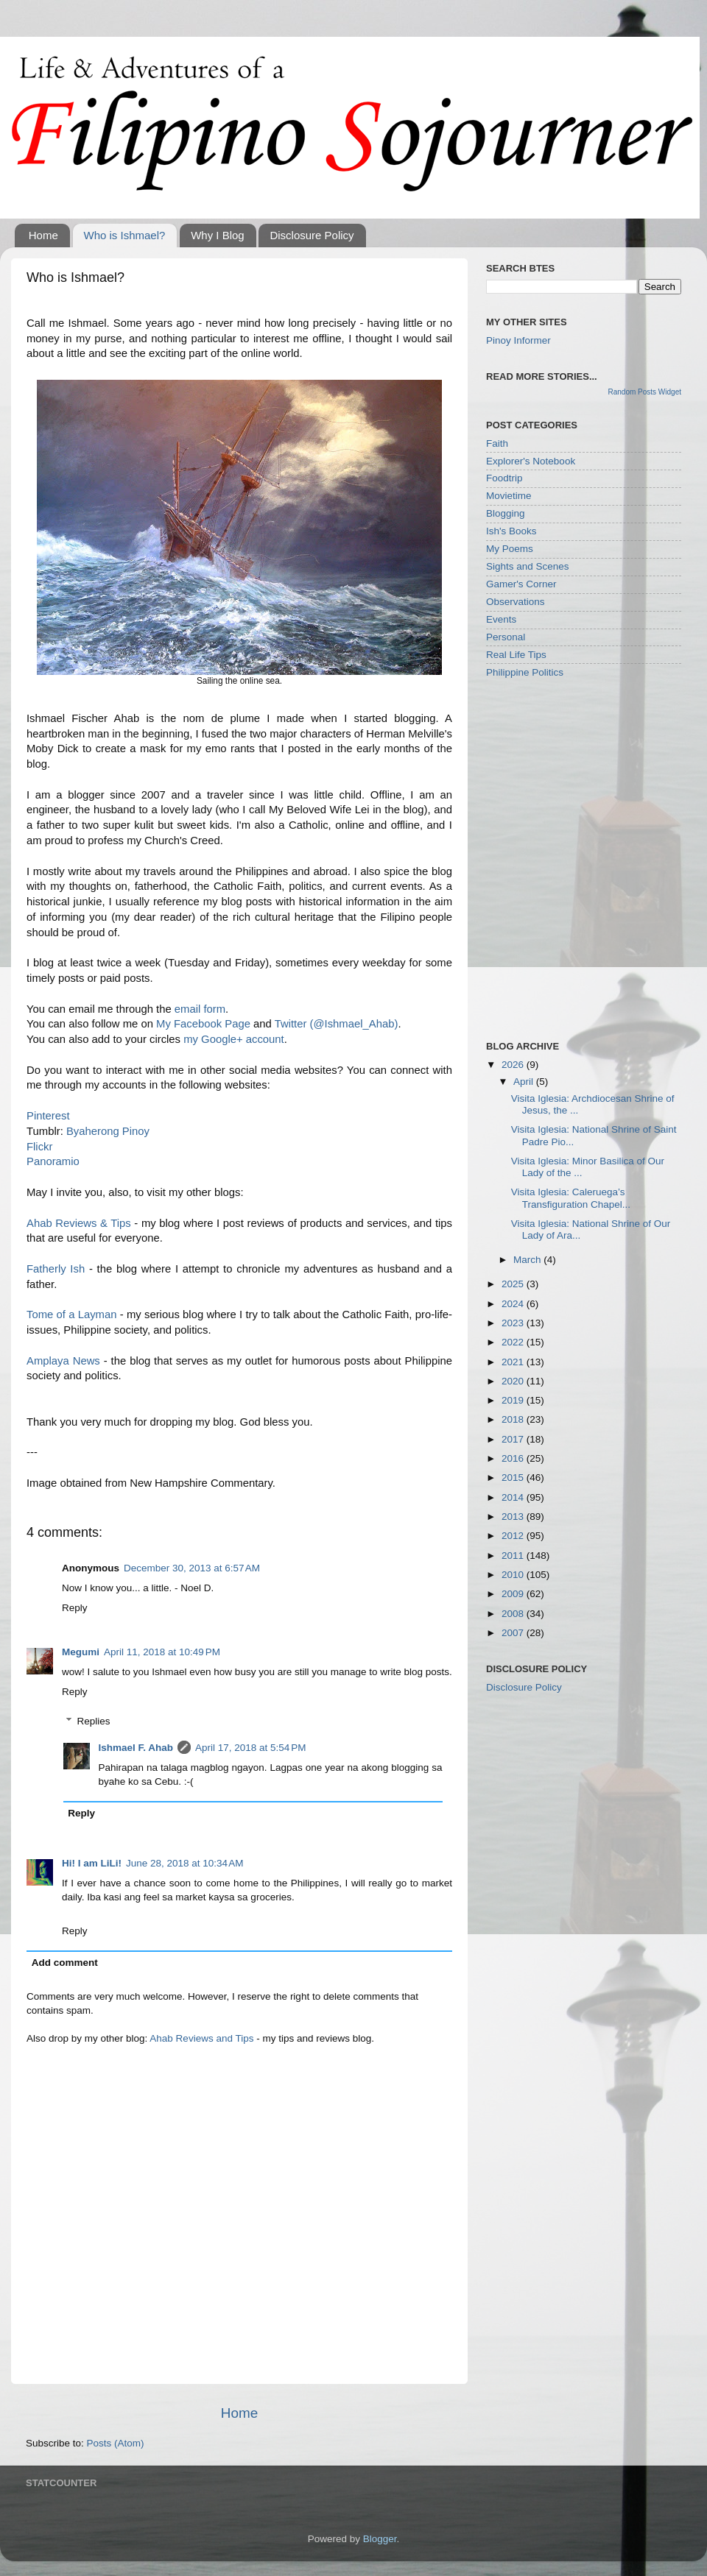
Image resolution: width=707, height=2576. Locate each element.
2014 (514, 1497)
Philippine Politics (524, 672)
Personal (505, 637)
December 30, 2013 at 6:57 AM (192, 1568)
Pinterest (48, 1116)
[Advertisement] (156, 858)
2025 (514, 1283)
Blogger (380, 2538)
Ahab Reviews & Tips (79, 1223)
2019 (514, 1400)
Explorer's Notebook (530, 461)
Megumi (80, 1651)
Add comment (65, 1962)
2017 (514, 1439)
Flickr (39, 1147)
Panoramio (53, 1161)
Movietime (509, 495)
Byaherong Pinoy (108, 1131)
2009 (514, 1593)
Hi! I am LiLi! (92, 1863)
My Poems (509, 548)
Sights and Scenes (527, 566)
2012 (514, 1535)
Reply (75, 1607)
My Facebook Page (203, 1024)
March (528, 1259)
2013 (514, 1516)
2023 (514, 1322)
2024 (514, 1303)
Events (501, 619)
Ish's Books (511, 531)
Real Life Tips (516, 654)
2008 (514, 1613)
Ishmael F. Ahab (136, 1747)
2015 (514, 1477)
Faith (497, 443)
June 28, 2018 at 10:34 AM (185, 1863)
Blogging (505, 513)
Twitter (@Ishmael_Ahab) (336, 1024)
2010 (514, 1574)
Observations (515, 601)
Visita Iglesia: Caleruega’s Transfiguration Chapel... (570, 1197)
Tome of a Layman (72, 1314)
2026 (514, 1064)
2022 (514, 1342)
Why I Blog (218, 235)
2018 (514, 1419)
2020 (514, 1381)
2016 (514, 1458)
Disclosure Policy (312, 235)
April (524, 1081)
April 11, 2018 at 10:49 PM (162, 1651)
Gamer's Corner (521, 584)
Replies (93, 1721)
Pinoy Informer (518, 340)
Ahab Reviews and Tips (201, 2038)
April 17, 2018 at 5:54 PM (250, 1747)
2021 (514, 1361)
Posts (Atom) (115, 2443)
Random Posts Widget (645, 392)
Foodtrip (504, 478)
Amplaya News (63, 1361)
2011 (514, 1555)
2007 (514, 1632)
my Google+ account (233, 1039)
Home (43, 235)
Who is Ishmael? (125, 235)
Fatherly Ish (56, 1269)
